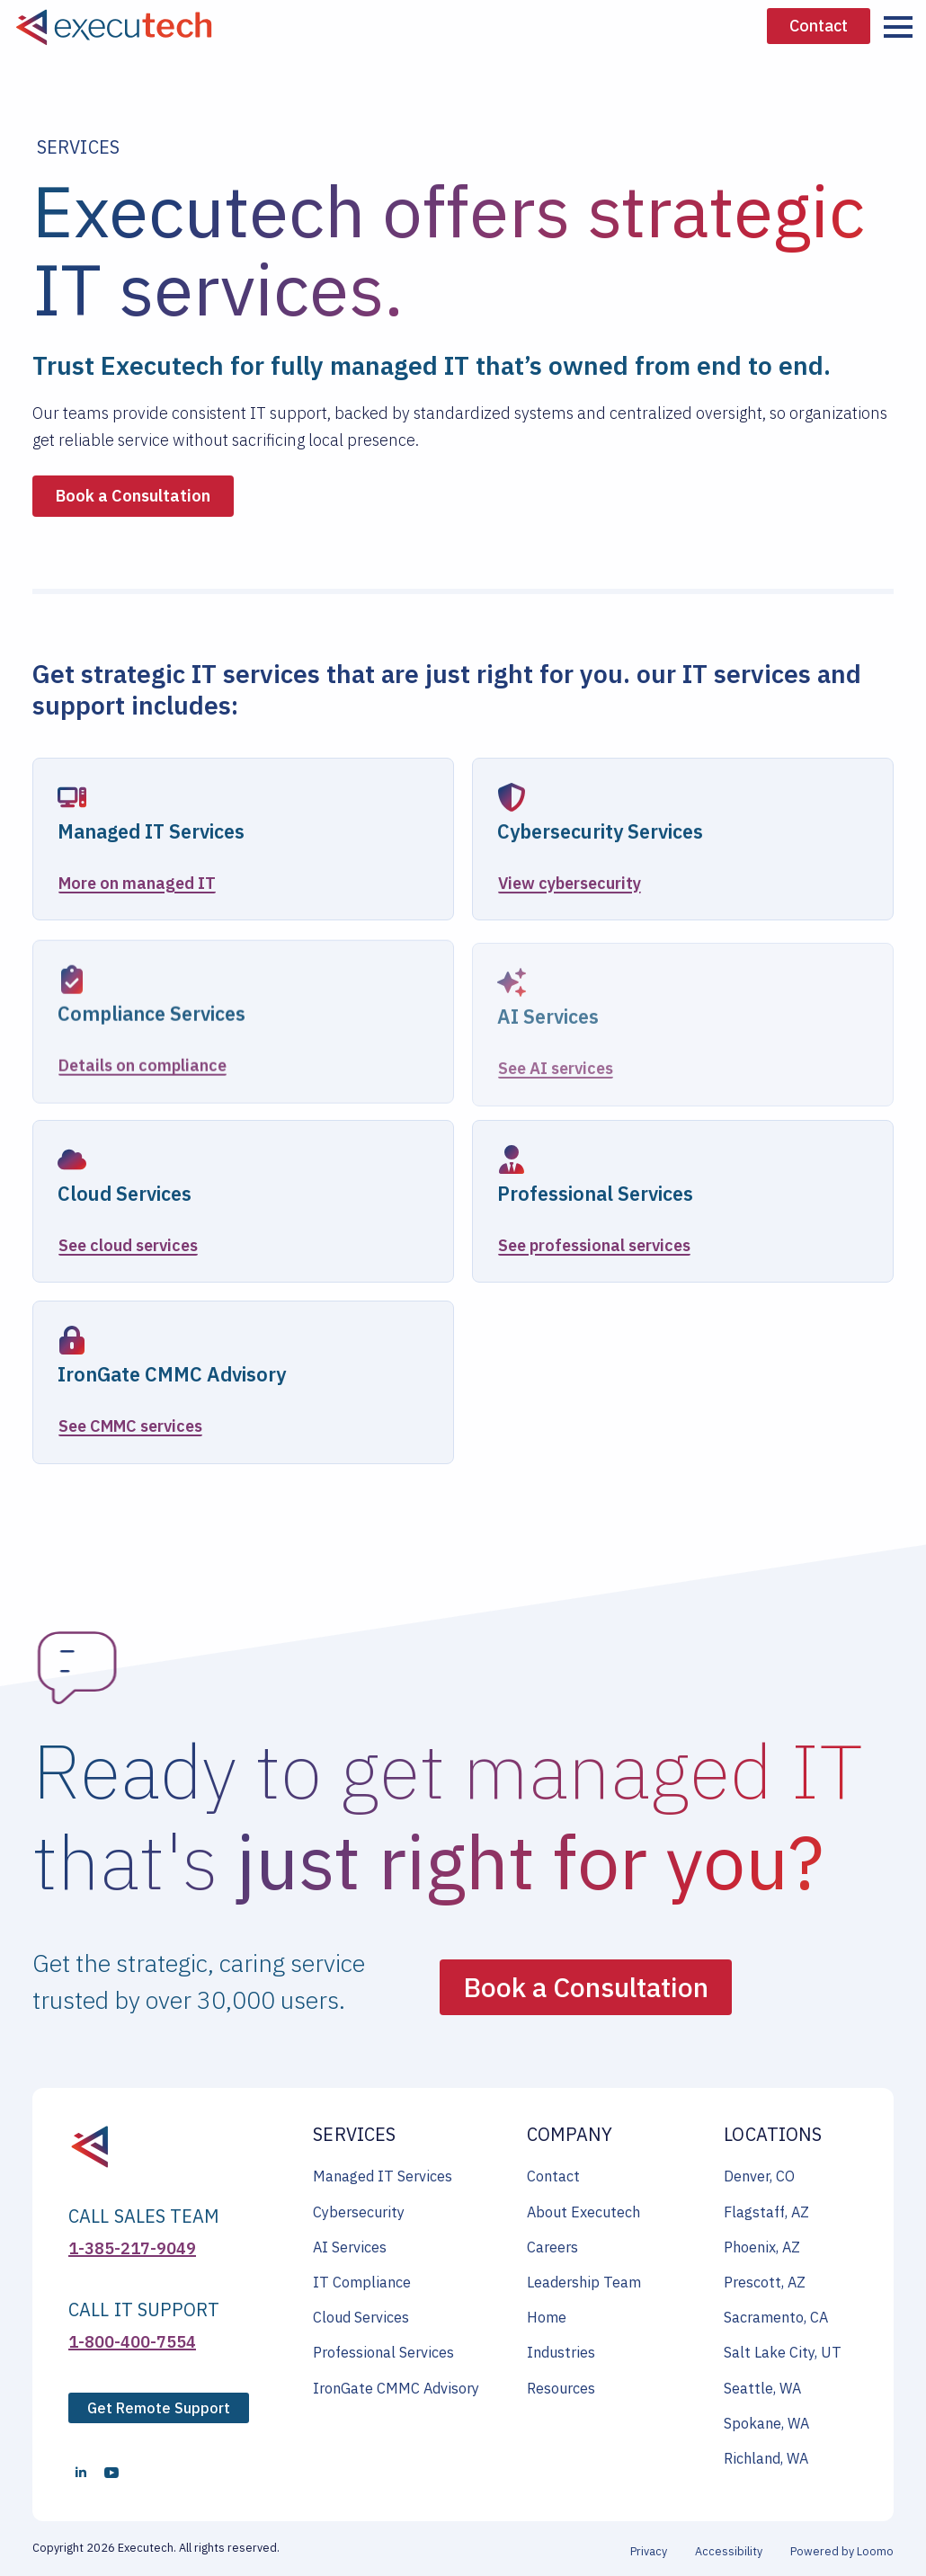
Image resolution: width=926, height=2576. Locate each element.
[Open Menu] (898, 27)
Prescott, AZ (765, 2282)
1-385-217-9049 (132, 2248)
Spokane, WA (766, 2423)
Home (546, 2317)
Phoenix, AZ (762, 2247)
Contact (553, 2176)
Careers (552, 2247)
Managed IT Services (382, 2176)
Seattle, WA (762, 2388)
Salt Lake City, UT (782, 2352)
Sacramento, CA (776, 2317)
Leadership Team (584, 2282)
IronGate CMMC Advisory (396, 2388)
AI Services (350, 2247)
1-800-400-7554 (132, 2342)
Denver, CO (759, 2176)
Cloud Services (361, 2317)
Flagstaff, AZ (766, 2212)
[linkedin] (80, 2472)
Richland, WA (766, 2458)
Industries (561, 2352)
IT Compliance (362, 2282)
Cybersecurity (359, 2212)
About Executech (583, 2212)
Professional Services (383, 2352)
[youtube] (111, 2472)
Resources (561, 2388)
